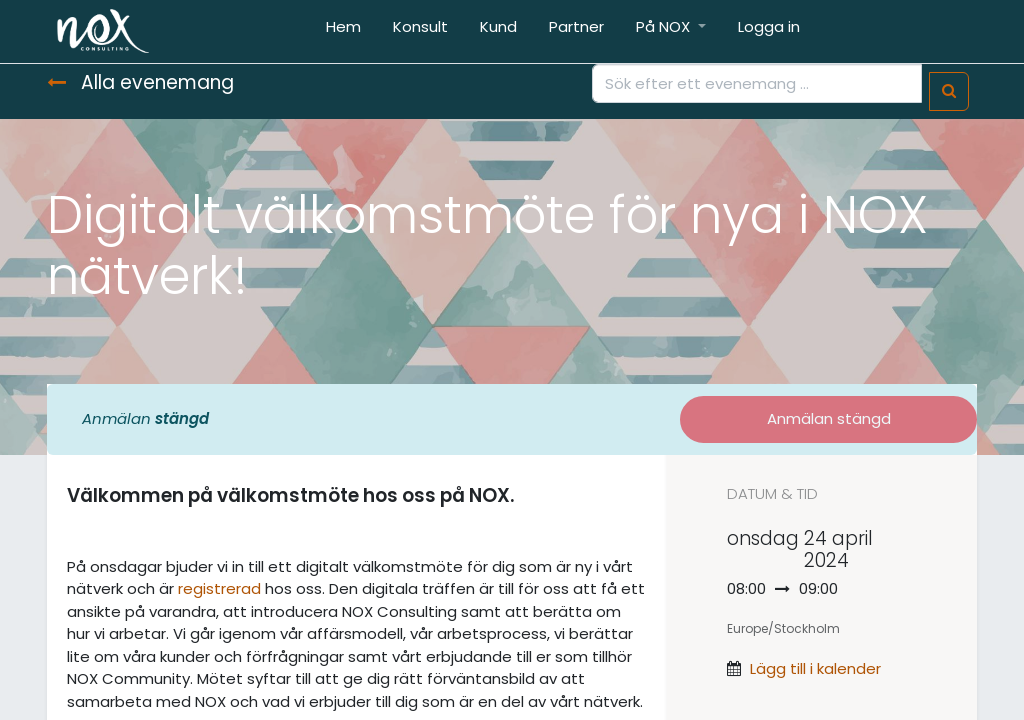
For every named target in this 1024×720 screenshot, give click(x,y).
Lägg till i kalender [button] (815, 668)
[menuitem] (343, 31)
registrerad (219, 588)
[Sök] (949, 91)
